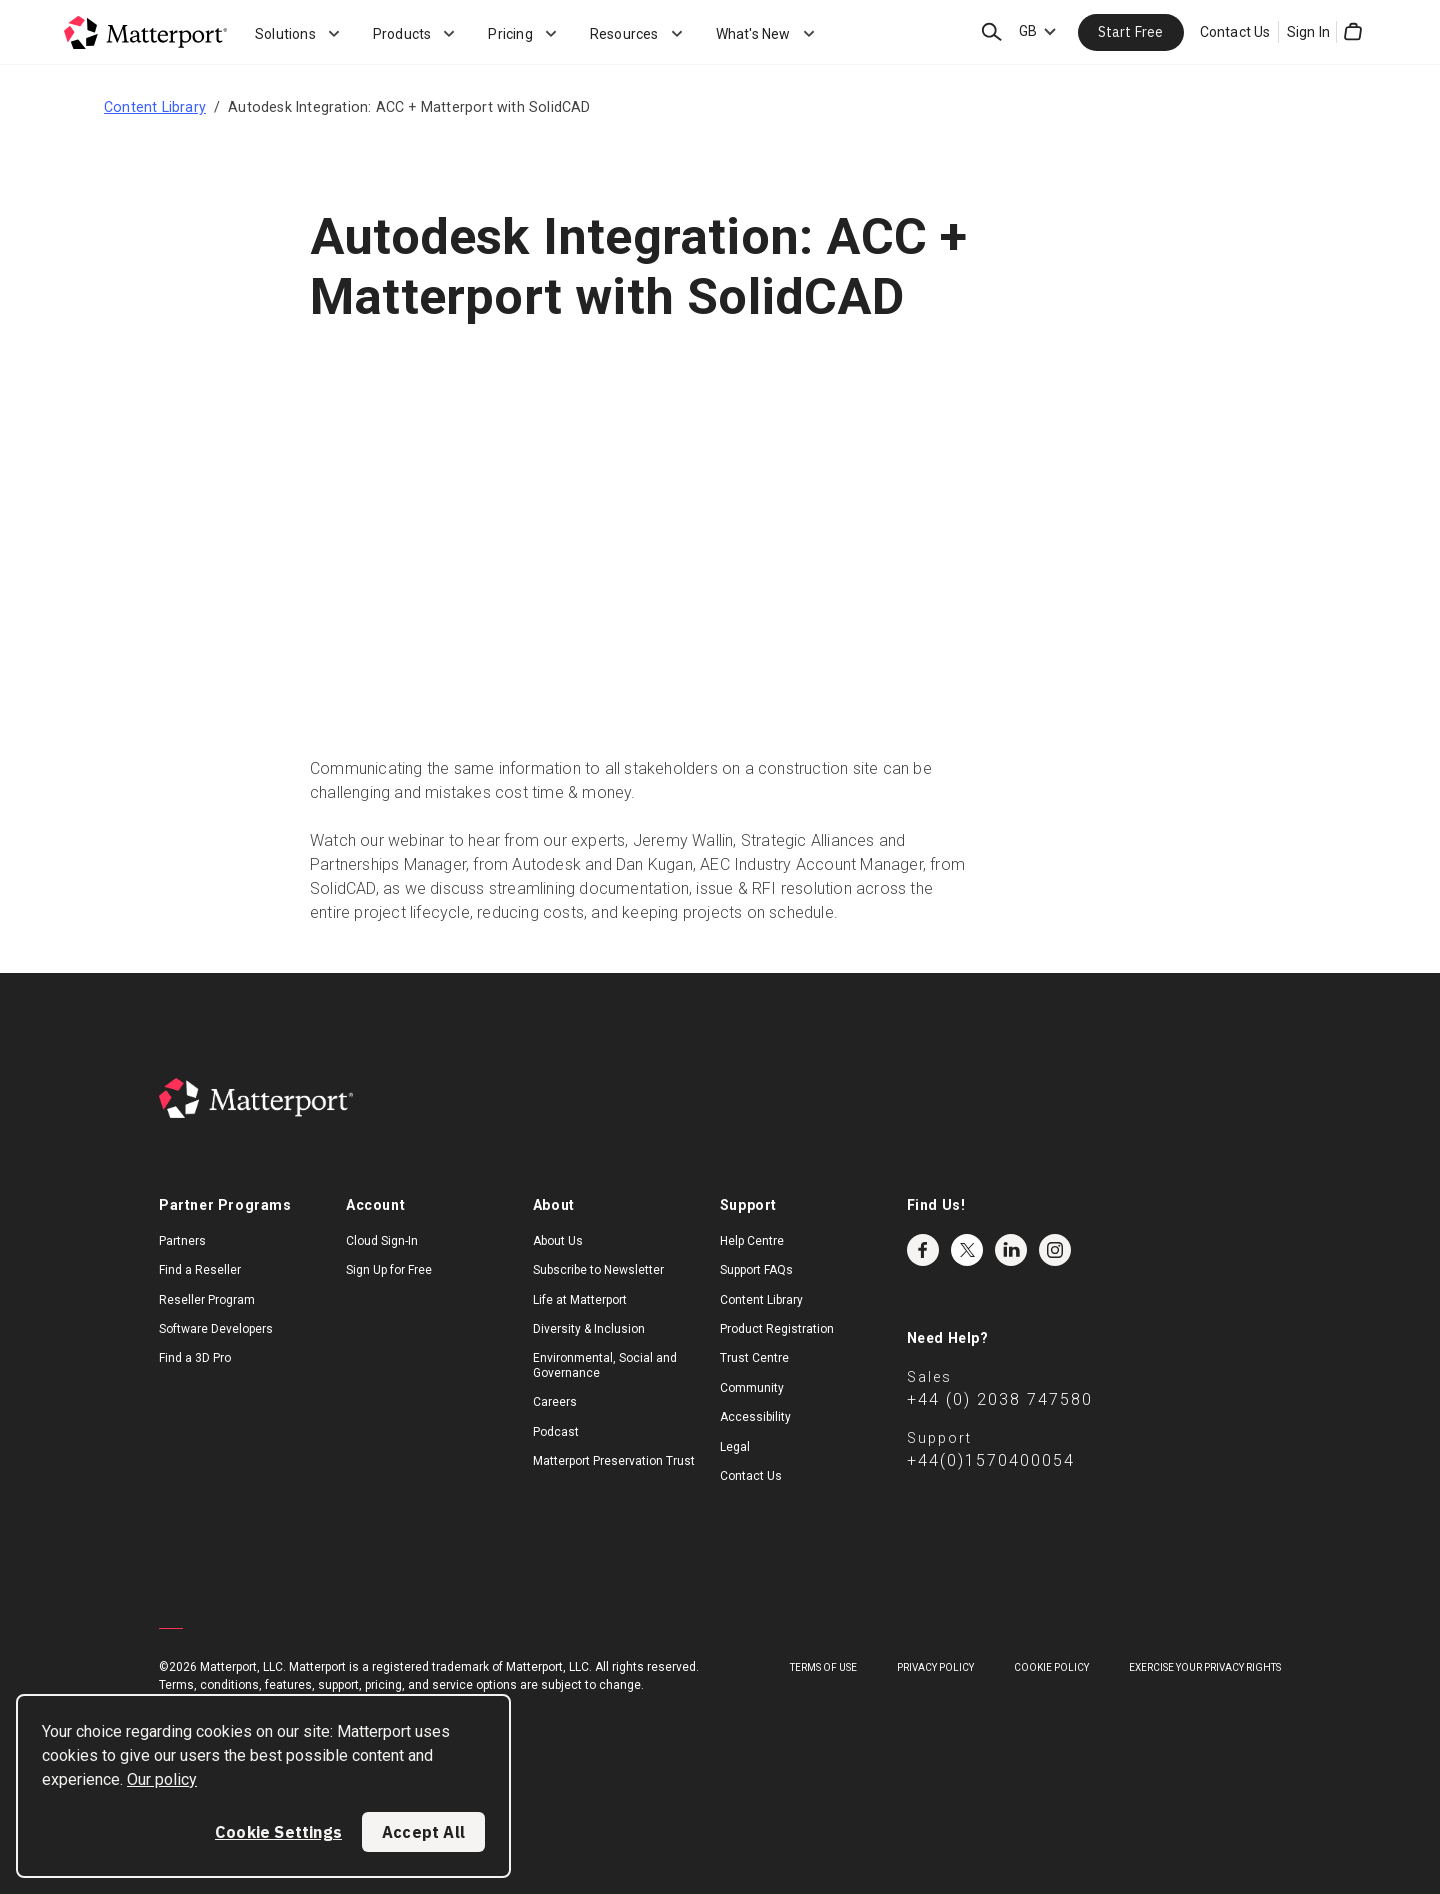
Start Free (1131, 32)
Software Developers (216, 1329)
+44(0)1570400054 (991, 1460)
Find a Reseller (200, 1270)
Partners (182, 1241)
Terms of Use (823, 1667)
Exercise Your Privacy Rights (1205, 1667)
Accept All (423, 1832)
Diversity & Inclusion (589, 1329)
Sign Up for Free (389, 1270)
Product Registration (777, 1329)
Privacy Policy (935, 1667)
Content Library (155, 107)
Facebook (923, 1250)
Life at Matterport (580, 1300)
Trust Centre (754, 1358)
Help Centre (752, 1241)
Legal (735, 1447)
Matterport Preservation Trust (614, 1461)
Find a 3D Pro (195, 1358)
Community (752, 1388)
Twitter (967, 1250)
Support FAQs (756, 1270)
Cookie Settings (278, 1832)
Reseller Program (207, 1300)
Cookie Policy (1051, 1667)
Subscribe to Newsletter (598, 1270)
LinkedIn (1011, 1250)
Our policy (162, 1779)
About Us (558, 1241)
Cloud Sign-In (382, 1241)
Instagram (1055, 1250)
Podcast (556, 1432)
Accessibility (755, 1417)
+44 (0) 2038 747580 (1000, 1399)
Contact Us (1235, 32)
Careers (555, 1402)
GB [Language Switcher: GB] (1028, 31)
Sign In (1308, 32)
